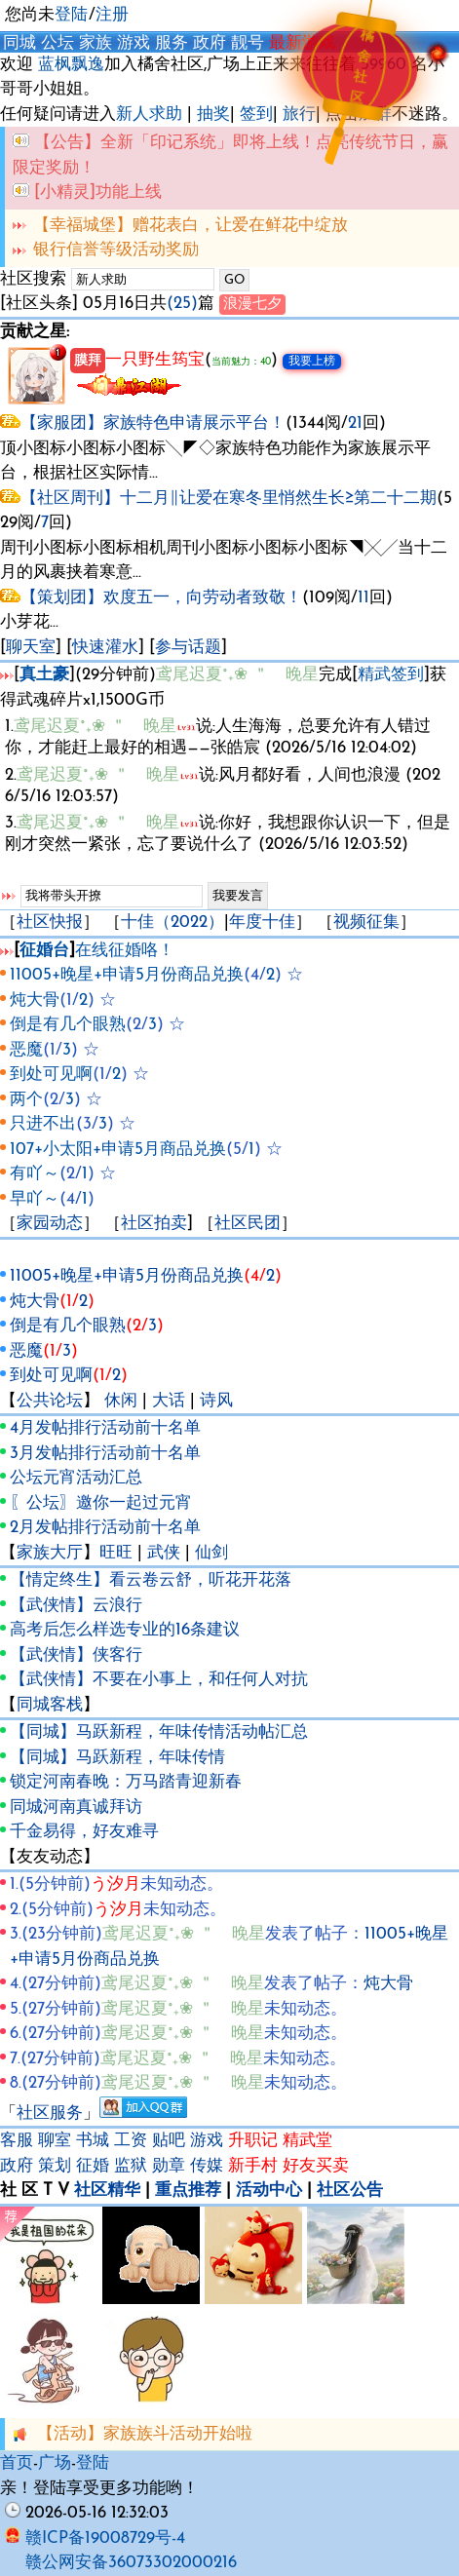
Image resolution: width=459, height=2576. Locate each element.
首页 (16, 2463)
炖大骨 (34, 1000)
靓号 (247, 43)
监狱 (130, 2166)
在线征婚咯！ (124, 950)
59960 (383, 65)
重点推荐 (188, 2190)
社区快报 (50, 922)
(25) (182, 303)
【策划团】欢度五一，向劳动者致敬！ (161, 598)
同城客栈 (50, 1705)
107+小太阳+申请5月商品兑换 (118, 1149)
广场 (54, 2463)
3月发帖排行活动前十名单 (105, 1453)
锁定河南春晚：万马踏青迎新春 (126, 1782)
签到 (256, 114)
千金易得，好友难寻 (84, 1832)
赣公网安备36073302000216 (131, 2563)
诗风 (216, 1401)
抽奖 (213, 114)
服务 (171, 43)
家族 (95, 43)
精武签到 (391, 675)
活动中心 (269, 2190)
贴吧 (168, 2141)
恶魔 (26, 1050)
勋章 (168, 2166)
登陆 (71, 15)
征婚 (92, 2166)
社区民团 (247, 1223)
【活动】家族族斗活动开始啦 (144, 2434)
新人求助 (149, 114)
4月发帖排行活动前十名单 (105, 1428)
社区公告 (350, 2190)
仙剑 (211, 1553)
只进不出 (43, 1124)
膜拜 (87, 361)
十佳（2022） (172, 922)
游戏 (133, 43)
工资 (130, 2141)
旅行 (299, 114)
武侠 (163, 1553)
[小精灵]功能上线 (98, 192)
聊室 (54, 2141)
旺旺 (116, 1553)
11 (363, 598)
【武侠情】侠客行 (76, 1655)
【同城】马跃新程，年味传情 (117, 1757)
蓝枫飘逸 (71, 65)
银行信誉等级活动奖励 (116, 250)
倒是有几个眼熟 (68, 1025)
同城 (19, 43)
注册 (112, 15)
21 (355, 423)
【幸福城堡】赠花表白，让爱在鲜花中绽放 (190, 225)
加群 (375, 114)
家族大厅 (50, 1553)
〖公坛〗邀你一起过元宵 (101, 1503)
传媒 (206, 2166)
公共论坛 (50, 1401)
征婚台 (44, 950)
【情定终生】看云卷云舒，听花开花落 (150, 1580)
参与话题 (188, 647)
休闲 (120, 1401)
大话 (168, 1401)
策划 (54, 2166)
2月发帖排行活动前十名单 (105, 1527)
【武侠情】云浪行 (76, 1605)
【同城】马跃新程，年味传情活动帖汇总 (159, 1732)
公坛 (57, 43)
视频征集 (366, 922)
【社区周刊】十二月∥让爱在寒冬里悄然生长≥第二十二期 (228, 498)
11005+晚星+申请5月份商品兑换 (127, 975)
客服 (16, 2141)
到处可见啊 (51, 1074)
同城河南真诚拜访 (76, 1807)
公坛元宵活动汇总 (76, 1478)
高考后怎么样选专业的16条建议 (125, 1630)
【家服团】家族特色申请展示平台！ (153, 423)
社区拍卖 (154, 1223)
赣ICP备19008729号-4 (95, 2538)
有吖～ (34, 1174)
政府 (209, 43)
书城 (92, 2141)
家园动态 (50, 1223)
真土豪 (44, 675)
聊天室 (31, 647)
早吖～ (34, 1199)
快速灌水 (105, 647)
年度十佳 (262, 922)
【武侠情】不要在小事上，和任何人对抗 (159, 1680)
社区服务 (50, 2113)
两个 (26, 1100)
